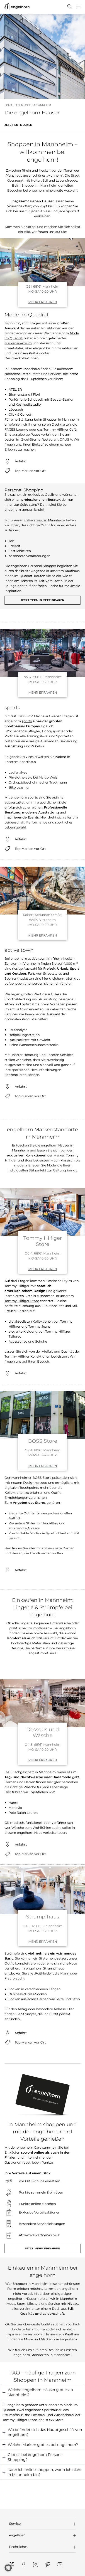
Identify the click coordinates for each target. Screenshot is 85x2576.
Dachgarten (61, 424)
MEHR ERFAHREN (42, 302)
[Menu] (78, 7)
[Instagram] (35, 2564)
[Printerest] (47, 2564)
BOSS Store (41, 1478)
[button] (42, 2523)
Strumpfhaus (53, 1968)
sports (27, 721)
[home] (17, 6)
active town (37, 958)
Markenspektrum (18, 343)
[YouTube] (59, 2564)
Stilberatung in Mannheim (44, 520)
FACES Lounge (16, 429)
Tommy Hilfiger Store (22, 1301)
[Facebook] (23, 2564)
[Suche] (69, 6)
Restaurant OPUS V (56, 439)
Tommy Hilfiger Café (60, 429)
